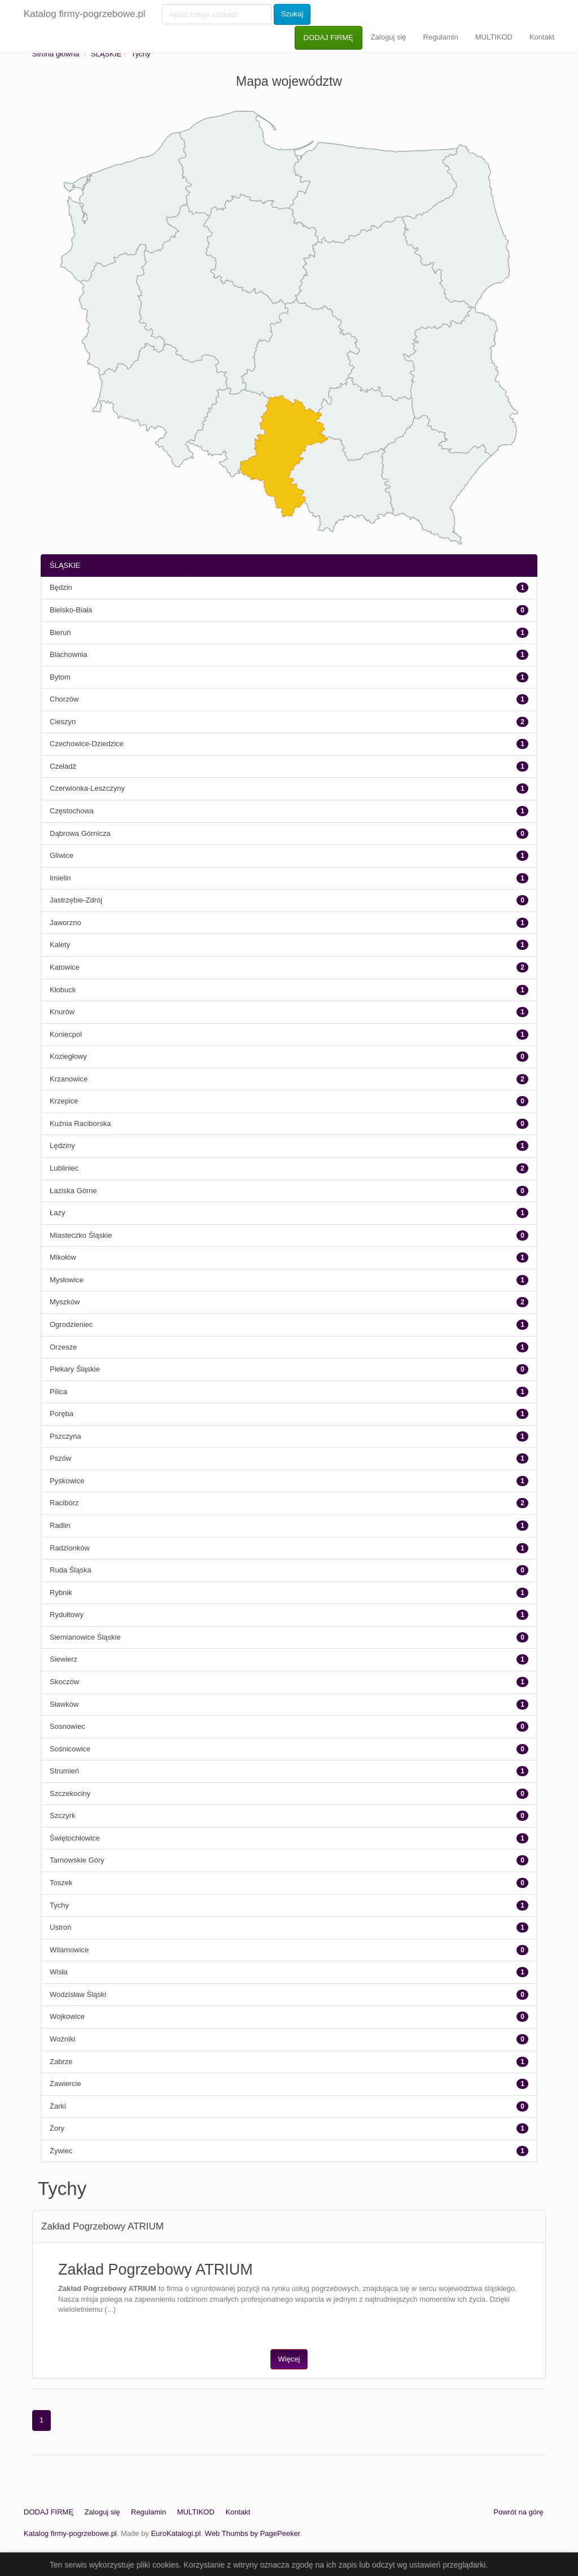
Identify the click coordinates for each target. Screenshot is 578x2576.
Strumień (64, 1771)
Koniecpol (66, 1034)
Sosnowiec (67, 1726)
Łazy (57, 1212)
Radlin (60, 1525)
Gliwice (61, 855)
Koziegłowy (68, 1056)
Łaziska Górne (73, 1190)
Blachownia (68, 654)
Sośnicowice (70, 1749)
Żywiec (61, 2150)
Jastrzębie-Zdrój (76, 900)
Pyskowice (67, 1481)
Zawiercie (65, 2083)
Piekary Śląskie (75, 1369)
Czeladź (63, 766)
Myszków (65, 1302)
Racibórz (64, 1503)
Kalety (60, 944)
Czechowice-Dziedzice (87, 743)
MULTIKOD (494, 37)
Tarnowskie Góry (77, 1860)
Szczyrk (63, 1815)
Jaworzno (65, 922)
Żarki (58, 2106)
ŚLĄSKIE (106, 54)
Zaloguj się (388, 37)
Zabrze (61, 2061)
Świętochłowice (75, 1838)
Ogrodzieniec (71, 1324)
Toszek (61, 1882)
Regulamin (440, 37)
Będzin (61, 587)
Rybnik (61, 1592)
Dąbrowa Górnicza (80, 833)
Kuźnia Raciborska (80, 1123)
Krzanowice (68, 1079)
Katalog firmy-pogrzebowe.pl (84, 13)
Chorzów (64, 699)
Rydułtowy (67, 1614)
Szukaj (292, 14)
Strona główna (55, 54)
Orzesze (63, 1347)
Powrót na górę (518, 2512)
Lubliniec (64, 1168)
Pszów (60, 1458)
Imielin (60, 878)
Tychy (140, 54)
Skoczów (64, 1681)
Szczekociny (70, 1793)
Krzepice (64, 1101)
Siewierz (63, 1659)
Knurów (62, 1011)
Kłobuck (63, 989)
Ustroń (60, 1927)
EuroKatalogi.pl (175, 2533)
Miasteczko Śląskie (81, 1235)
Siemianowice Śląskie (85, 1637)
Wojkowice (67, 2016)
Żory (57, 2128)
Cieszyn (63, 721)
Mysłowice (67, 1280)
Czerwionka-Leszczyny (87, 788)
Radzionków (70, 1548)
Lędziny (62, 1145)
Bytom (60, 677)
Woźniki (62, 2039)
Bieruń (60, 632)
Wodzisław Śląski (78, 1994)
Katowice (65, 967)
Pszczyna (65, 1436)
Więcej (289, 2359)
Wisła (59, 1972)
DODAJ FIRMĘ (328, 37)
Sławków (64, 1704)
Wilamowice (69, 1950)
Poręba (61, 1413)
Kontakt (541, 37)
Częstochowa (72, 811)
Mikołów (63, 1257)
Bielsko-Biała (71, 610)
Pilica (58, 1391)
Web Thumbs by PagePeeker (252, 2533)
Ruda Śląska (70, 1570)
